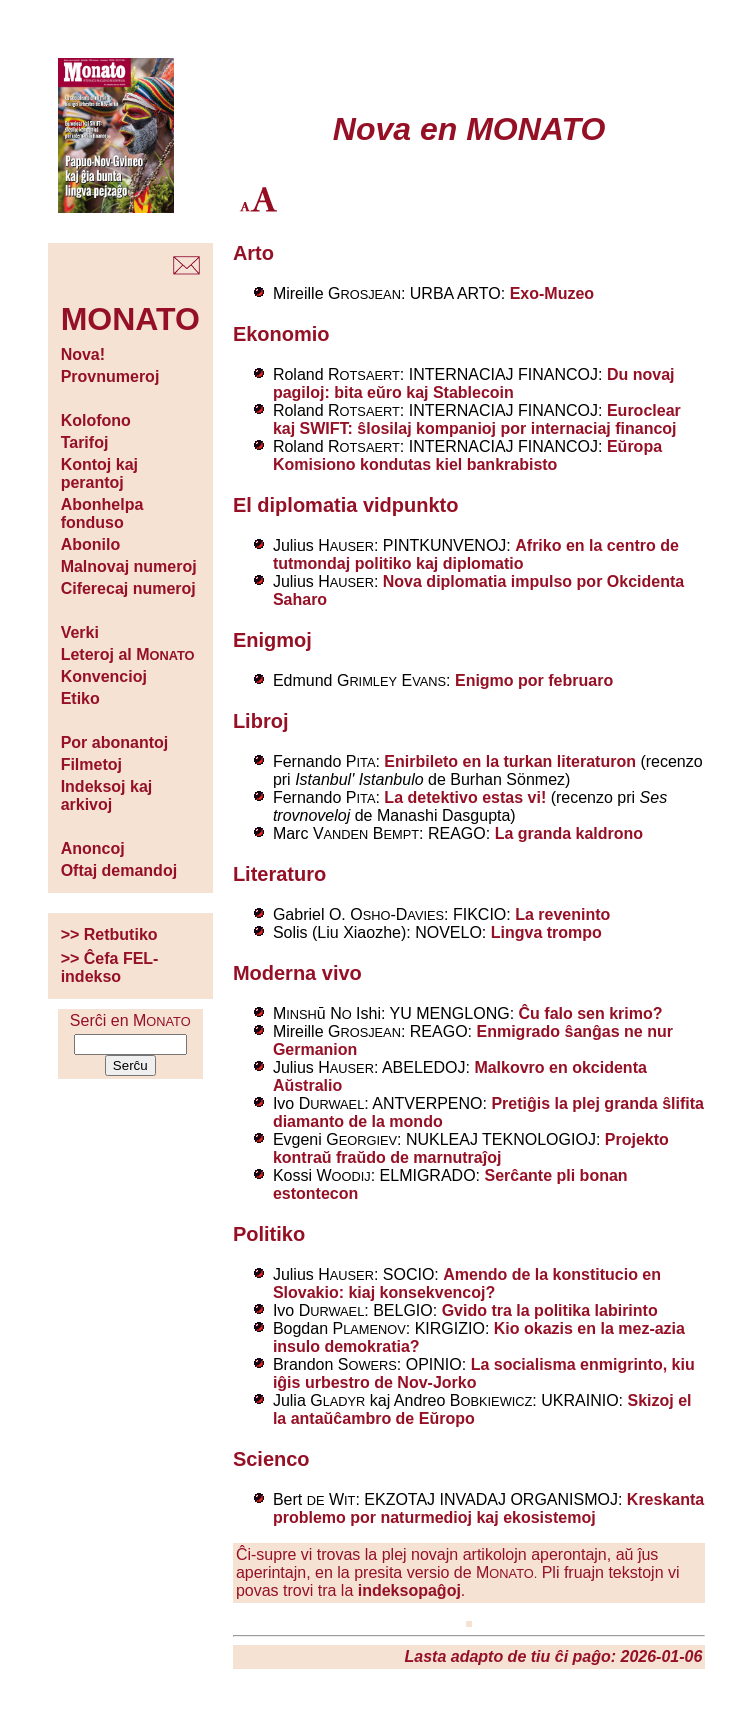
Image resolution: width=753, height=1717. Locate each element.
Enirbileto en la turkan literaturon (510, 761)
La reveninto (562, 914)
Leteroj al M (128, 654)
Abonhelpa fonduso (102, 513)
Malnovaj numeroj (129, 566)
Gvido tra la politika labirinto (550, 1310)
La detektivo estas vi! (465, 797)
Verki (80, 632)
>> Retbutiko (109, 934)
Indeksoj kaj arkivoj (107, 795)
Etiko (80, 698)
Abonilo (91, 544)
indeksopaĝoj (409, 1590)
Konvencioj (104, 676)
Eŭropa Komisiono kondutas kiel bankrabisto (467, 455)
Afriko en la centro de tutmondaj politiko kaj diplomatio (476, 554)
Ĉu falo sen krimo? (591, 1013)
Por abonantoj (115, 742)
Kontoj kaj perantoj (99, 473)
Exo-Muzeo (552, 293)
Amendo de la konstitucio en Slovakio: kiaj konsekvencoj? (467, 1283)
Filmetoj (91, 764)
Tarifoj (85, 442)
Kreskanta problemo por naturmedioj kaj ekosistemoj (488, 1508)
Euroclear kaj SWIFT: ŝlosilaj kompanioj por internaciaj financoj (477, 419)
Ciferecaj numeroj (128, 588)
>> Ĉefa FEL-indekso (110, 967)
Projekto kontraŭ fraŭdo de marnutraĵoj (471, 1148)
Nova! (83, 354)
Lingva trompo (546, 932)
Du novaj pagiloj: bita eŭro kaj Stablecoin (474, 383)
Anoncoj (93, 848)
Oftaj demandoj (119, 870)
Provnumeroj (110, 376)
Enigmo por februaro (534, 680)
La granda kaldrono (569, 833)
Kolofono (96, 420)
